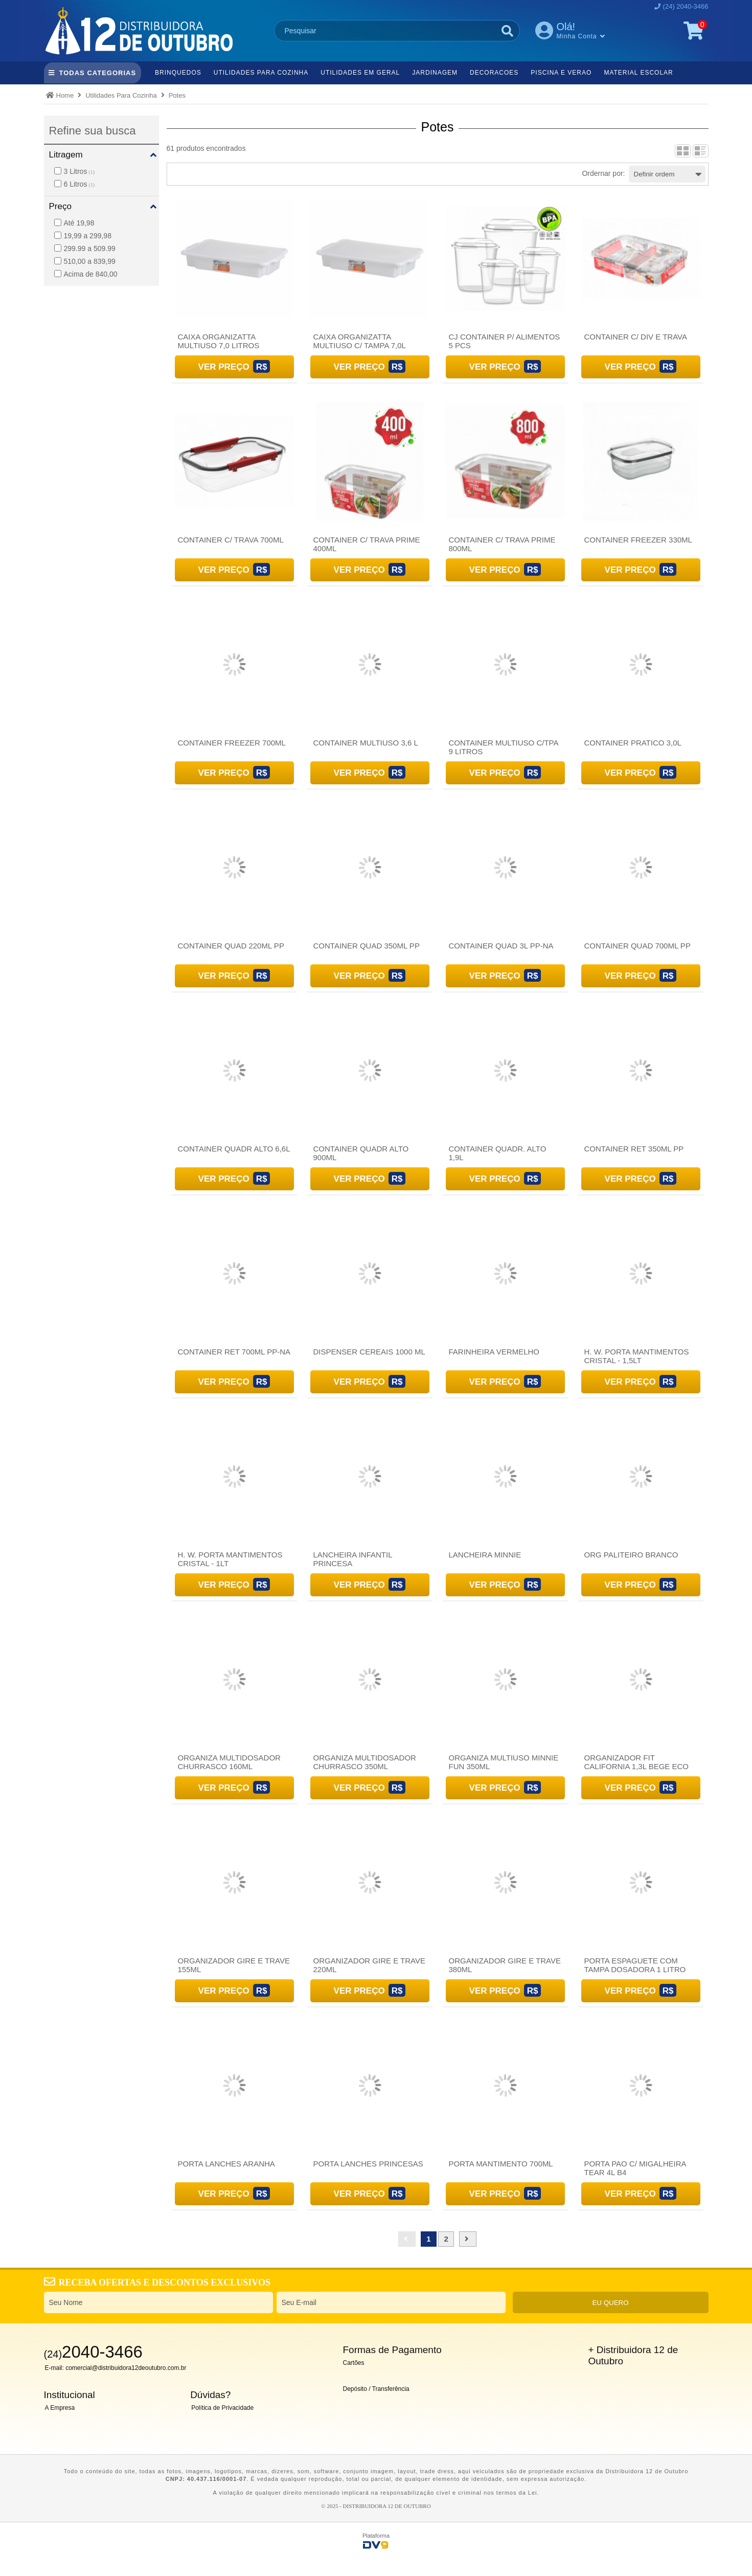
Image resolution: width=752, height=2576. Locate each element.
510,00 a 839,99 (85, 261)
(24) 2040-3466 (686, 6)
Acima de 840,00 (86, 274)
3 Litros (74, 171)
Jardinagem (435, 72)
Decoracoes (494, 72)
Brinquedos (178, 72)
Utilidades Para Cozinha (261, 72)
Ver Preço (223, 367)
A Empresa (60, 2407)
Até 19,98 (74, 223)
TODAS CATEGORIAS (97, 73)
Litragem (66, 155)
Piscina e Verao (561, 72)
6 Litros (74, 184)
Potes (177, 95)
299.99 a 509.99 (85, 248)
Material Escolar (638, 72)
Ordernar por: (603, 173)
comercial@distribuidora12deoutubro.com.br (125, 2367)
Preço (60, 206)
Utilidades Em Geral (360, 72)
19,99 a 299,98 (82, 236)
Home (65, 95)
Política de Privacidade (222, 2407)
